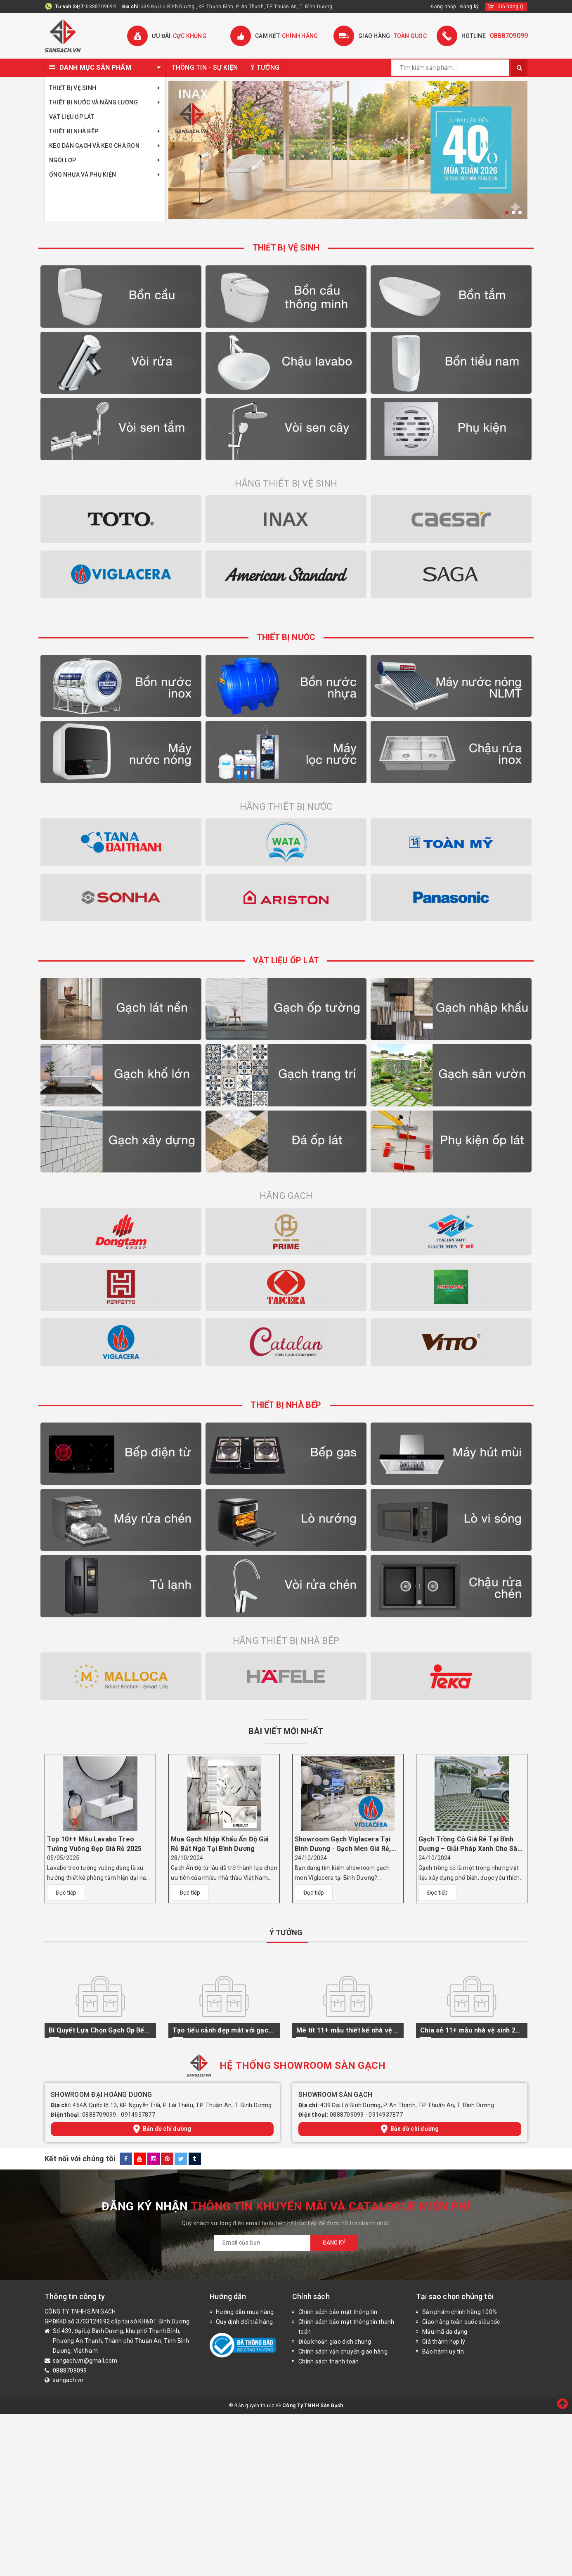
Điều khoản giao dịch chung (334, 2341)
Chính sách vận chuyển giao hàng (343, 2351)
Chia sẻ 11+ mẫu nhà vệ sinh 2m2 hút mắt (471, 2030)
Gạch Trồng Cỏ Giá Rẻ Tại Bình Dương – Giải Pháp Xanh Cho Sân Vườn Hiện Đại (469, 1844)
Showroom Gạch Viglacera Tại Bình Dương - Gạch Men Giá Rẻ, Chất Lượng (343, 1844)
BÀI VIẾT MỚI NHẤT (285, 1731)
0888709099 (101, 6)
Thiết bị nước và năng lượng (104, 102)
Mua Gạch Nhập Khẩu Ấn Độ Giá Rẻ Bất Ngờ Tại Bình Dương (220, 1843)
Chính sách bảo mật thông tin (337, 2312)
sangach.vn (68, 2380)
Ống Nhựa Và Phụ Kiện (104, 175)
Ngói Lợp (104, 160)
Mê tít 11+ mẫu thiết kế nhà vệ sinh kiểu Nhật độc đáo (347, 2030)
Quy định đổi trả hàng (244, 2321)
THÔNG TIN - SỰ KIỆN (205, 67)
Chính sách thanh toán (328, 2361)
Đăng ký (469, 6)
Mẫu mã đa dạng (445, 2331)
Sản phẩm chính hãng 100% (459, 2312)
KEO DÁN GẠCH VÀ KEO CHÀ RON (104, 146)
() (510, 6)
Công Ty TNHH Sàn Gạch (312, 2405)
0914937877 (138, 2114)
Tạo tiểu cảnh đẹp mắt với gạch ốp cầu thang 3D (224, 2030)
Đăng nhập (443, 6)
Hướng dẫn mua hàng (245, 2312)
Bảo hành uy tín (443, 2351)
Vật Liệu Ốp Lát (71, 116)
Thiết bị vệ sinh (104, 88)
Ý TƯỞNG (265, 67)
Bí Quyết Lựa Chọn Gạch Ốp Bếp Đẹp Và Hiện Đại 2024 (100, 2030)
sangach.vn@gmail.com (85, 2360)
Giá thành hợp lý (443, 2341)
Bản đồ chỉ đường (162, 2129)
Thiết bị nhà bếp (104, 131)
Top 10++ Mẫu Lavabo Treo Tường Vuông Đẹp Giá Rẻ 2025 (94, 1843)
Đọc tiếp (66, 1892)
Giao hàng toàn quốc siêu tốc (461, 2321)
